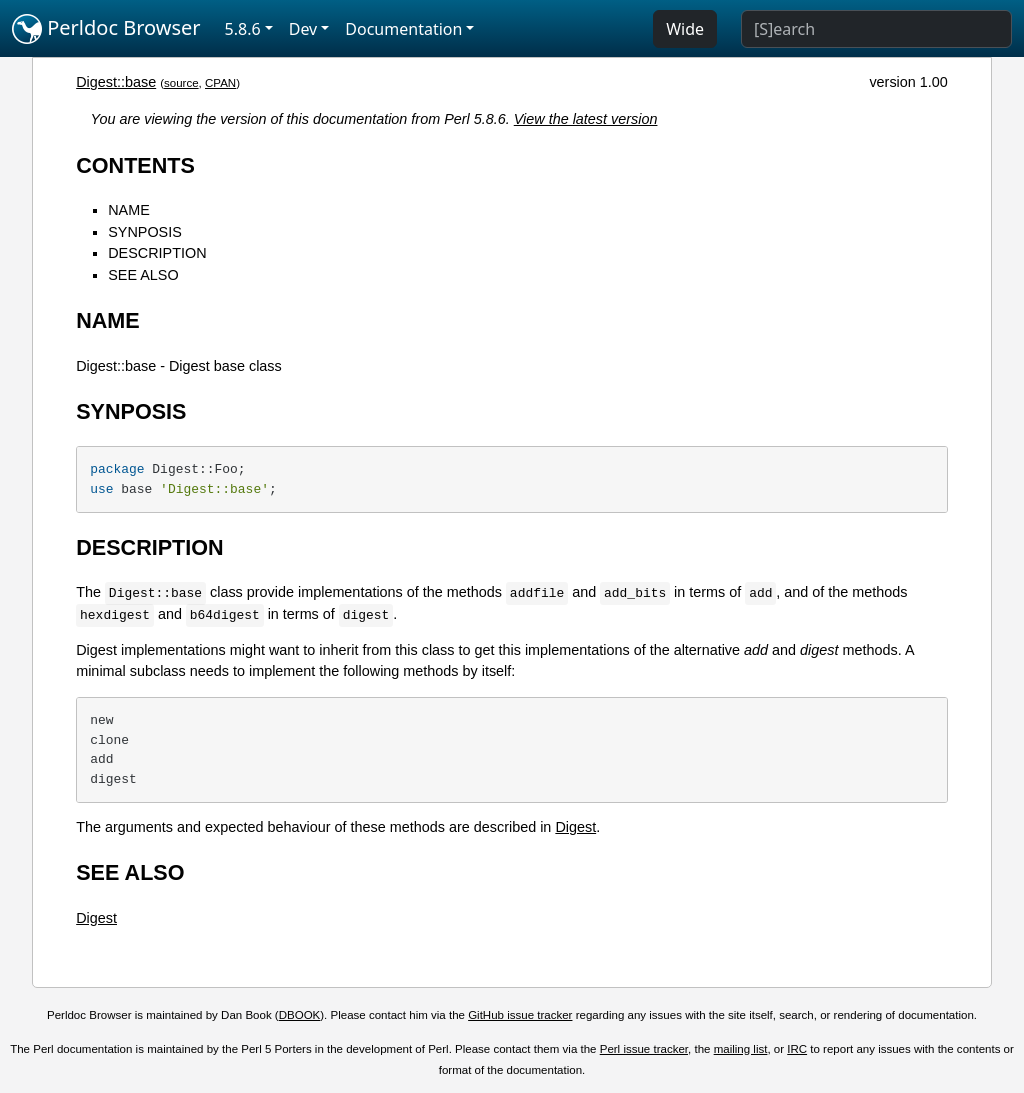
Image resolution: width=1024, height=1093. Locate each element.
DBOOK (300, 1015)
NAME (129, 210)
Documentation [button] (403, 29)
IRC (797, 1049)
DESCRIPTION (157, 253)
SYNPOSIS (145, 232)
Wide (685, 29)
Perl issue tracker (644, 1049)
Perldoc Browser (106, 29)
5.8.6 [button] (243, 29)
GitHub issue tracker (520, 1015)
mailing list (741, 1049)
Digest (575, 827)
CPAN (220, 83)
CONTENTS (135, 165)
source (181, 83)
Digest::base (116, 82)
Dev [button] (303, 29)
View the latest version (586, 119)
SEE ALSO (143, 275)
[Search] (876, 29)
